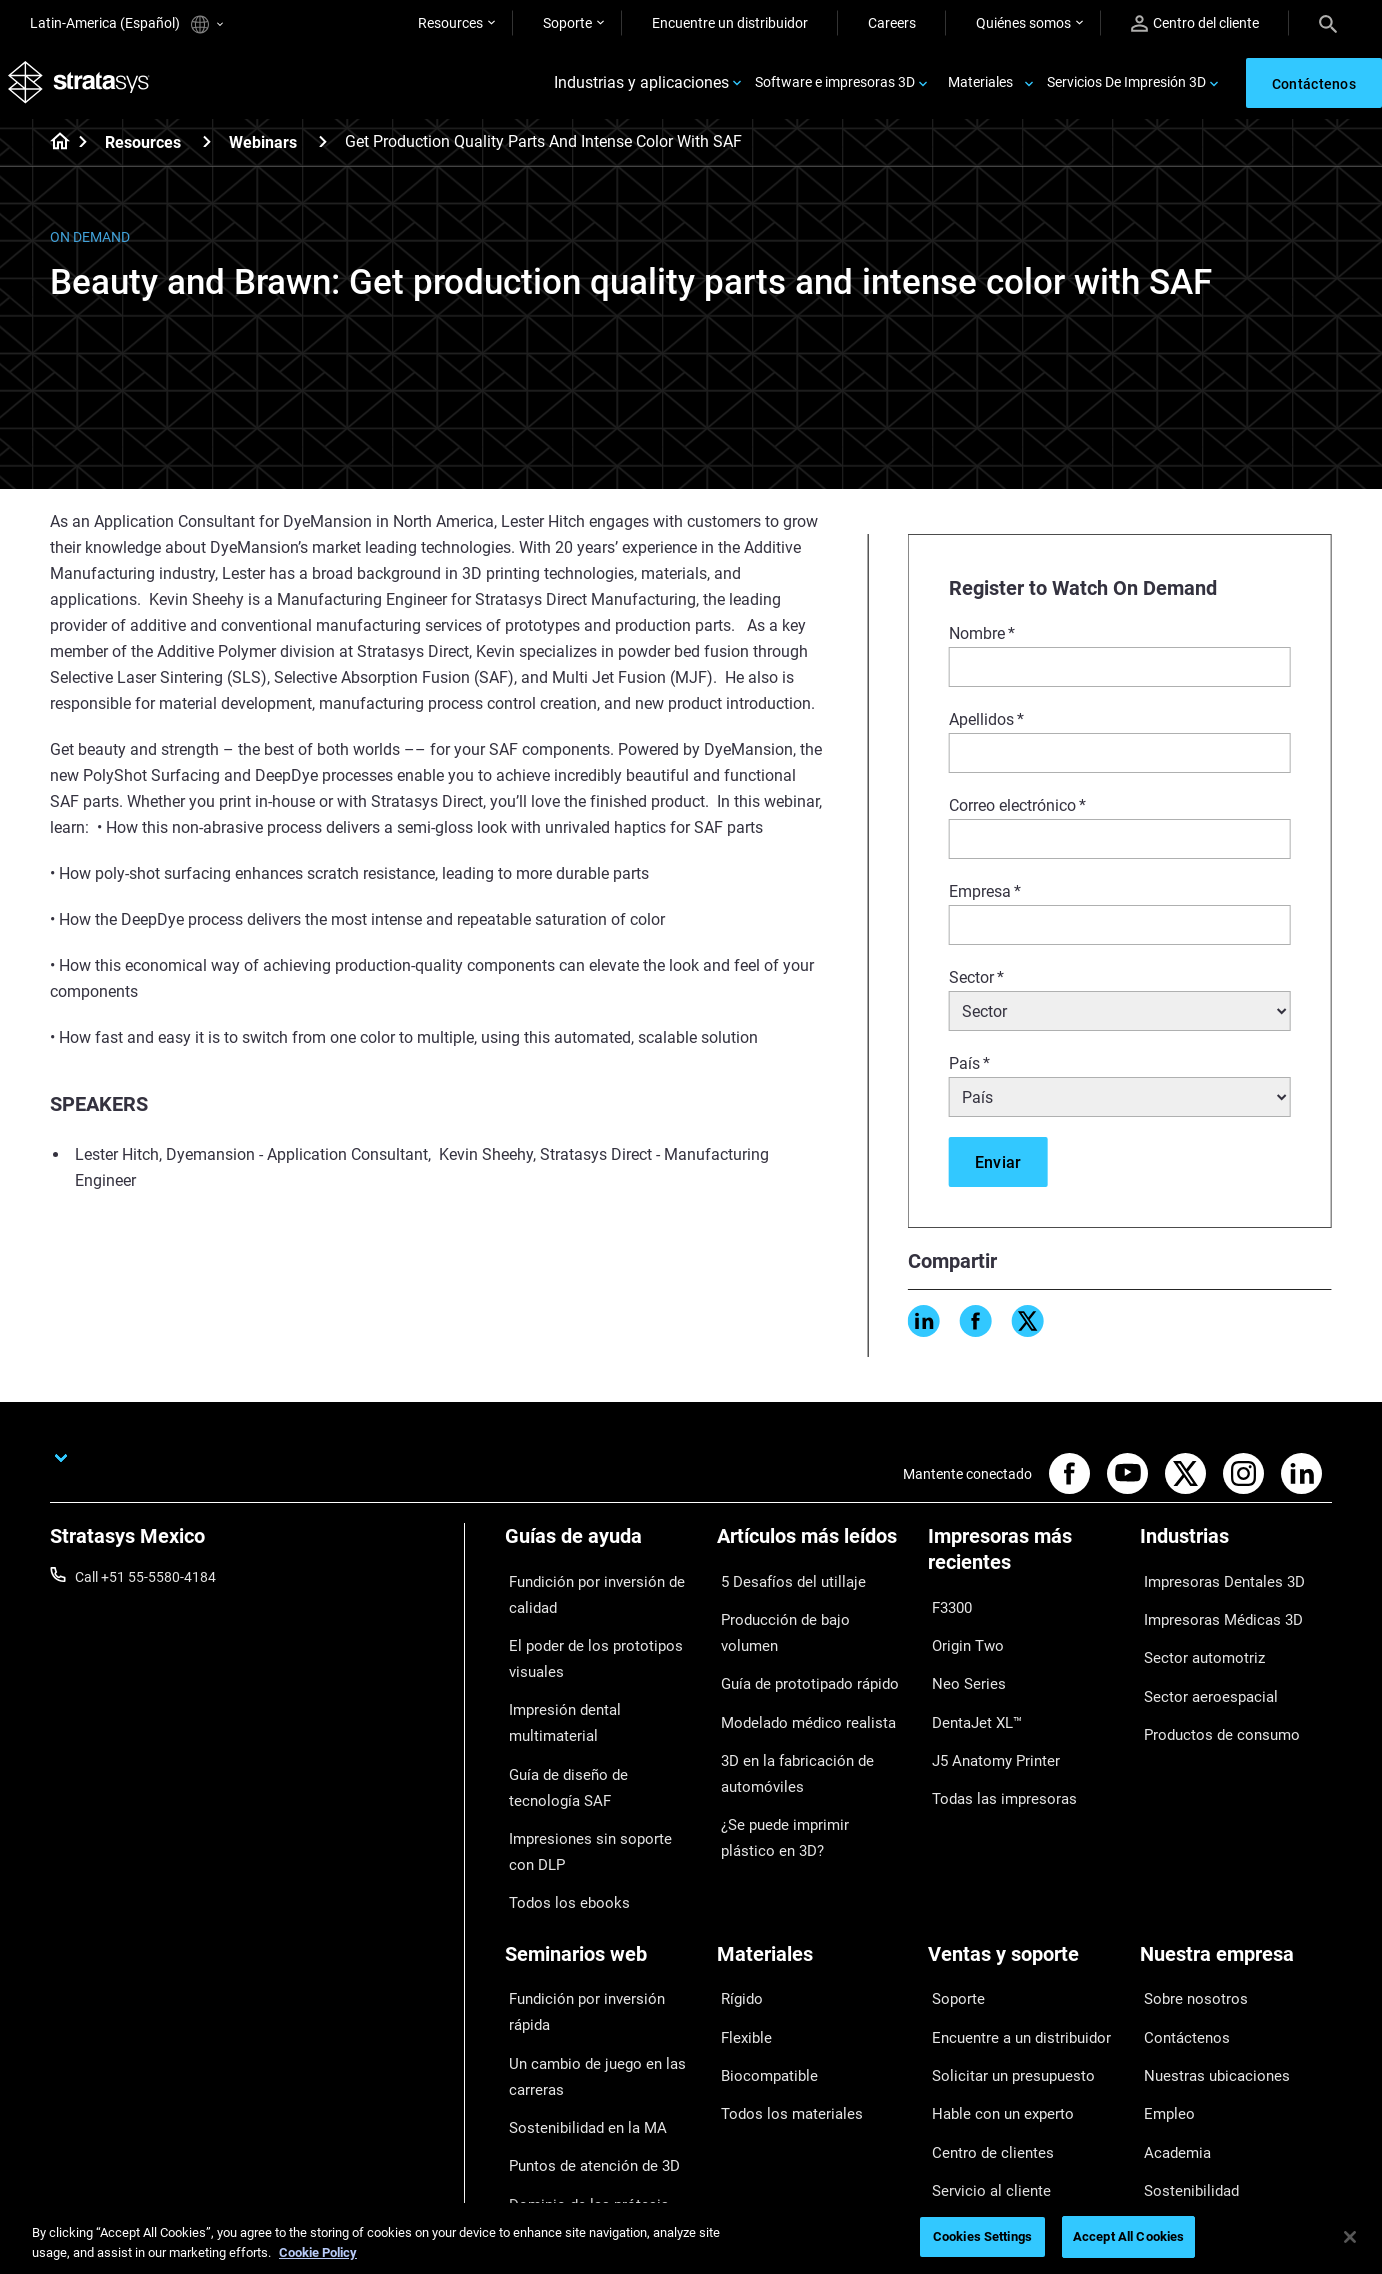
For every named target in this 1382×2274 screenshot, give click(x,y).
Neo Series (960, 1669)
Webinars (263, 149)
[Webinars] (323, 148)
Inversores (1172, 2098)
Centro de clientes (983, 2039)
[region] (691, 2238)
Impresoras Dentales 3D (1214, 1584)
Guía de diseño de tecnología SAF (593, 1737)
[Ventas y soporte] (1024, 1888)
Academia (1171, 2039)
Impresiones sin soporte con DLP (592, 1792)
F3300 (948, 1610)
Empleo (1163, 2010)
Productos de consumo (1212, 1701)
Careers (892, 23)
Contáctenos (1180, 1951)
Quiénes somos (1023, 23)
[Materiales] (813, 1888)
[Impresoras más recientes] (1024, 1563)
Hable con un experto (993, 2010)
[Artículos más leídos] (813, 1550)
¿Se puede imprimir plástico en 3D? (810, 1770)
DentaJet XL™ (971, 1698)
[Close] (1350, 2237)
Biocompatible (761, 1980)
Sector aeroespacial (1201, 1672)
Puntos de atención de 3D (584, 2036)
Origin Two (961, 1639)
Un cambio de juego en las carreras (585, 1964)
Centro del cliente (1195, 23)
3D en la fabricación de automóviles (787, 1714)
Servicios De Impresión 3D (1126, 86)
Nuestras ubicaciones (1207, 1980)
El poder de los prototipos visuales (583, 1652)
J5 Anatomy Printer (988, 1727)
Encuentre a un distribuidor (1011, 1951)
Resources (450, 23)
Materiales (980, 86)
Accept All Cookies (1128, 2236)
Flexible (740, 1951)
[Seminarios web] (601, 1888)
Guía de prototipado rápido (800, 1643)
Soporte (567, 23)
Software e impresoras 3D (835, 86)
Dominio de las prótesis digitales (576, 2078)
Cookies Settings (982, 2236)
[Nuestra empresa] (1236, 1888)
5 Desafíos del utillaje (781, 1584)
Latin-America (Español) (126, 24)
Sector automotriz (1196, 1643)
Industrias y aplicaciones (641, 86)
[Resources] (207, 148)
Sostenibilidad (1183, 2068)
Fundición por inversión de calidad (586, 1597)
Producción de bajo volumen (804, 1613)
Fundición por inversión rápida (598, 1922)
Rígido (736, 1922)
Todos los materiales (780, 2010)
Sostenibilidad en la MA (576, 2006)
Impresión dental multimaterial (599, 1695)
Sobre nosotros (1187, 1922)
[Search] (1328, 23)
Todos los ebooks (558, 1835)
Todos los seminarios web (584, 2120)
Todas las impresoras (994, 1757)
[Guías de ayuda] (601, 1550)
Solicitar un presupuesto (1003, 1980)
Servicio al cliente (980, 2068)
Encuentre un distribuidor (730, 23)
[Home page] (53, 150)
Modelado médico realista (796, 1672)
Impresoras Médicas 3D (1213, 1613)
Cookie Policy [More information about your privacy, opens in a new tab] (318, 2252)
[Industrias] (1236, 1550)
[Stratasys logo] (81, 86)
